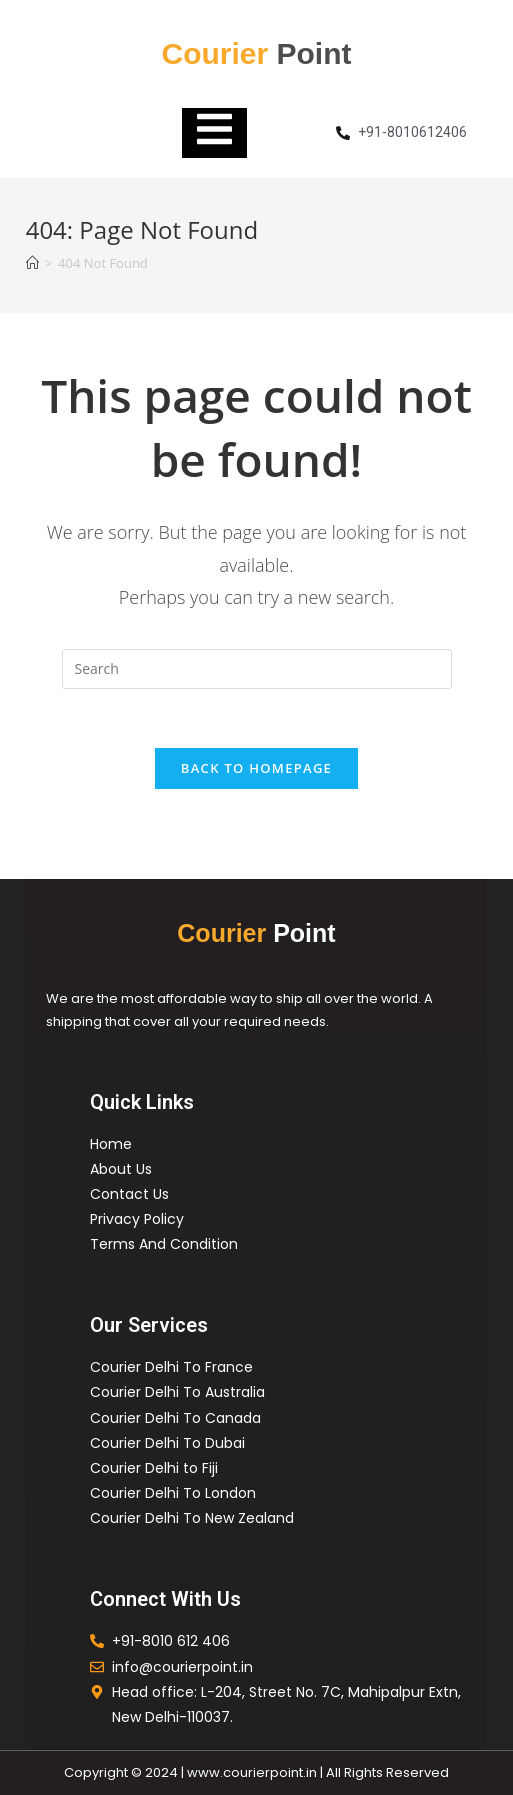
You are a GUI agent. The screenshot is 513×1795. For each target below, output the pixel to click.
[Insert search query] (257, 669)
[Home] (32, 263)
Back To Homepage (256, 769)
